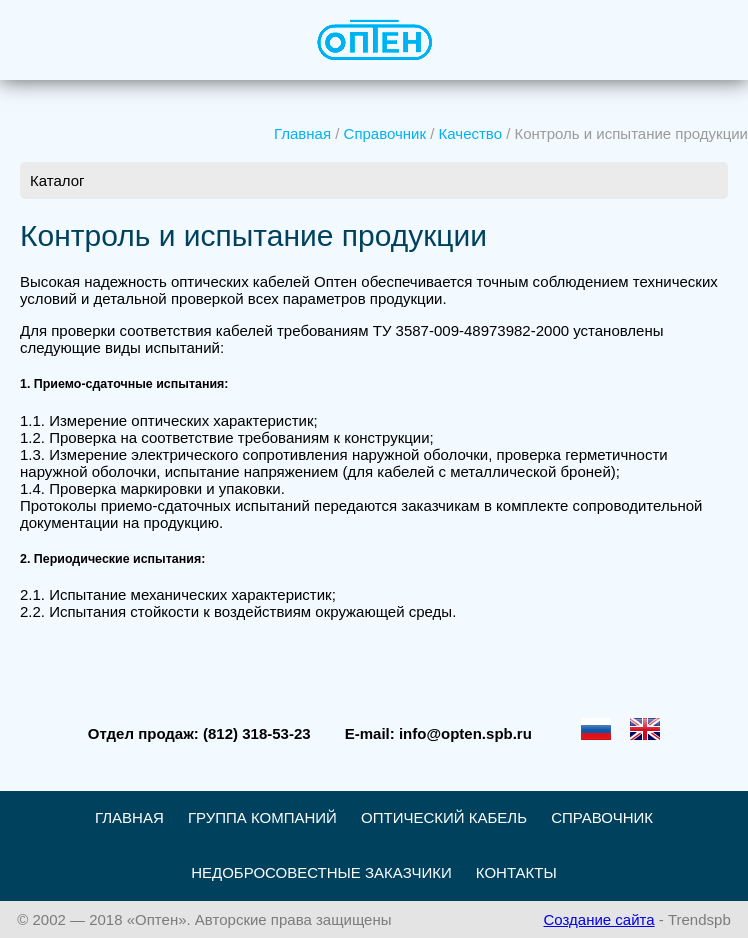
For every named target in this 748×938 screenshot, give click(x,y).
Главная (302, 133)
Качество (470, 133)
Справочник (385, 133)
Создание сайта (598, 919)
